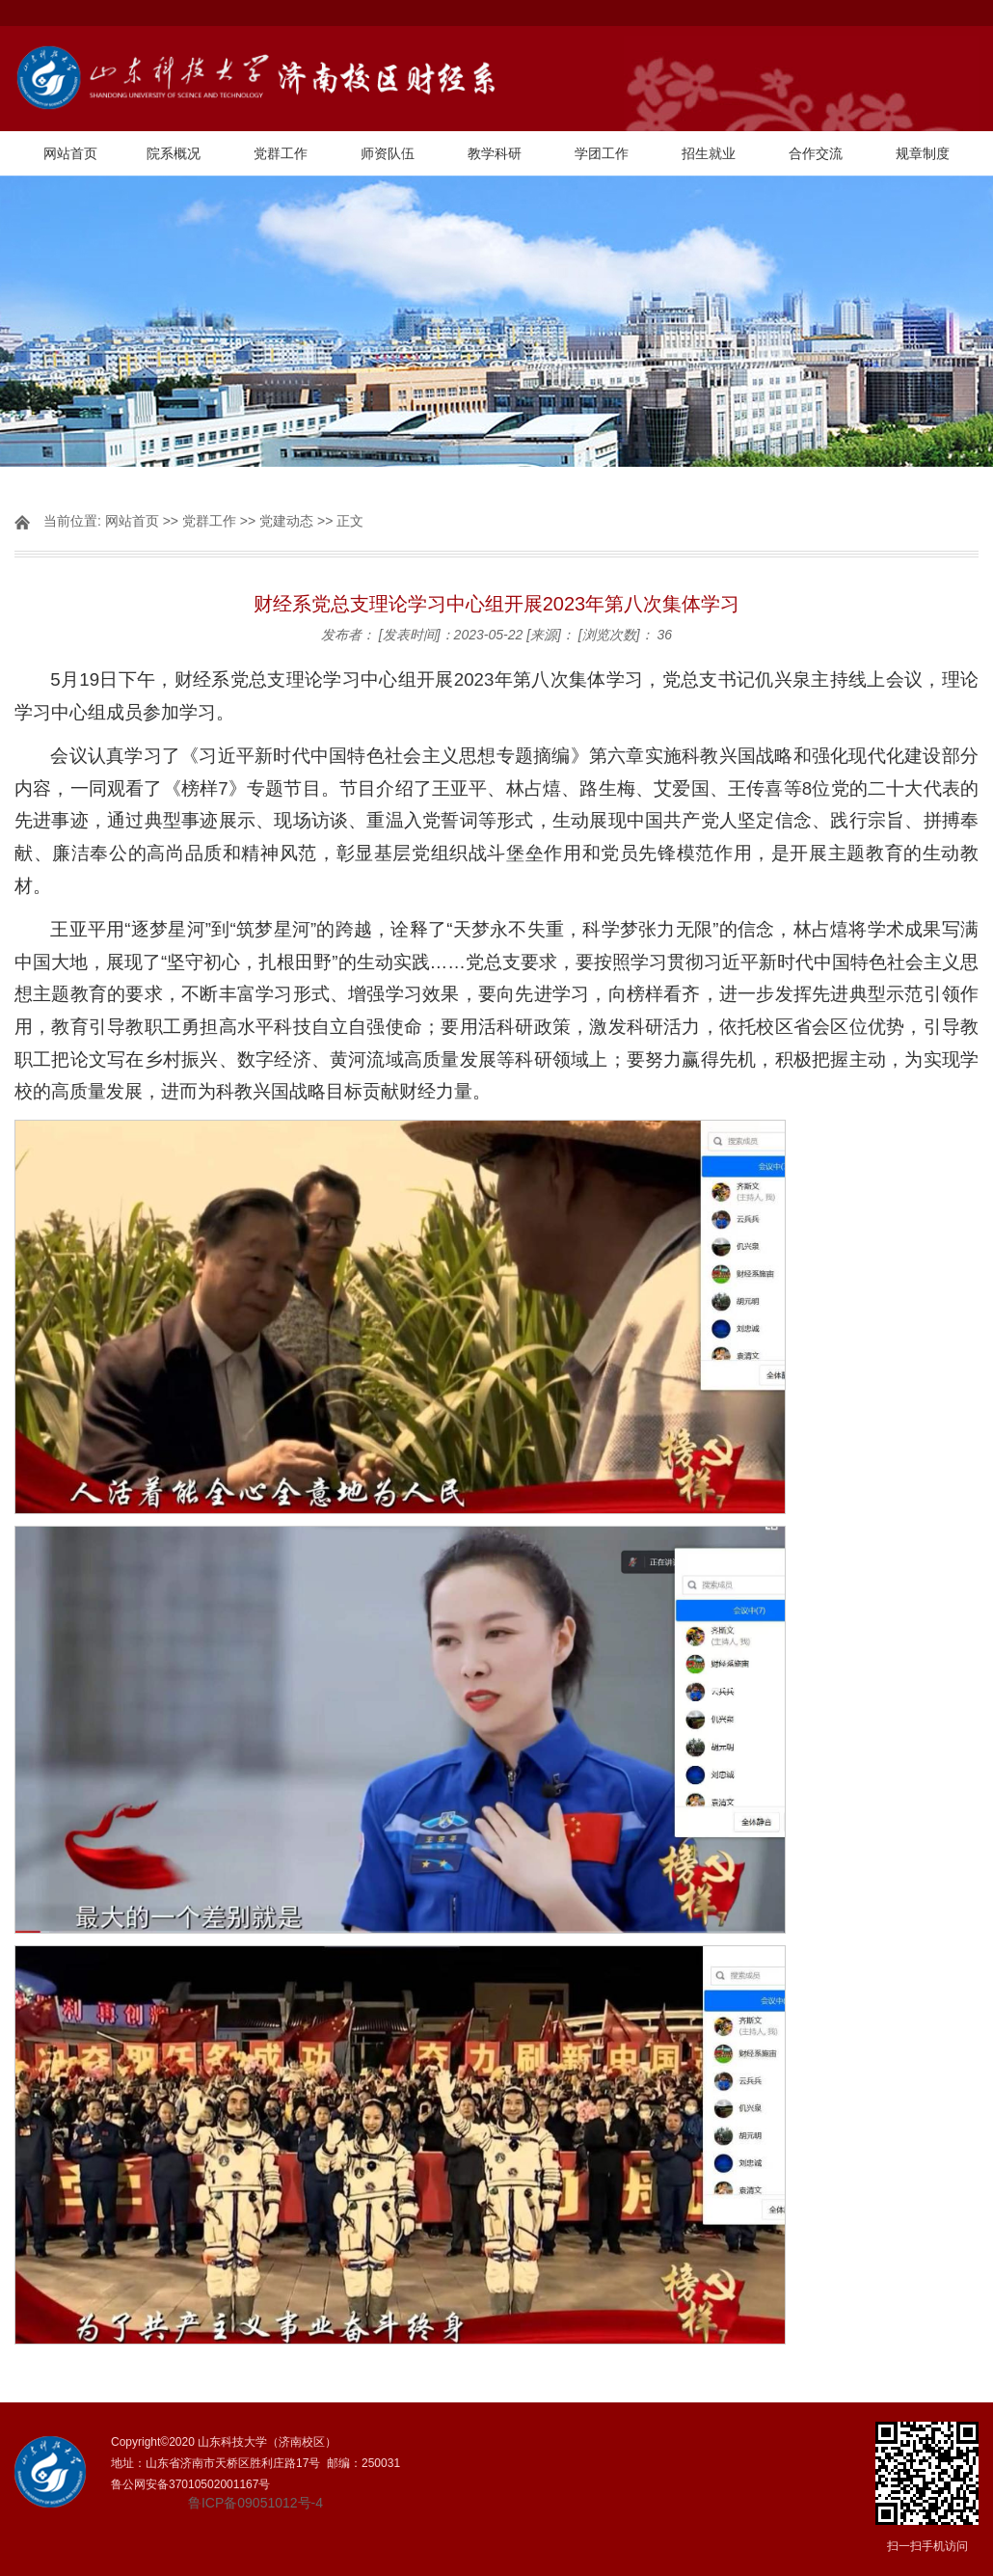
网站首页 (70, 153)
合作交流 (816, 153)
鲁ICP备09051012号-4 (255, 2502)
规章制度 (923, 153)
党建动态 (286, 521)
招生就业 (709, 153)
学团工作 (602, 153)
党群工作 (281, 153)
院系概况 (174, 153)
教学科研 (495, 153)
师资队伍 (388, 153)
